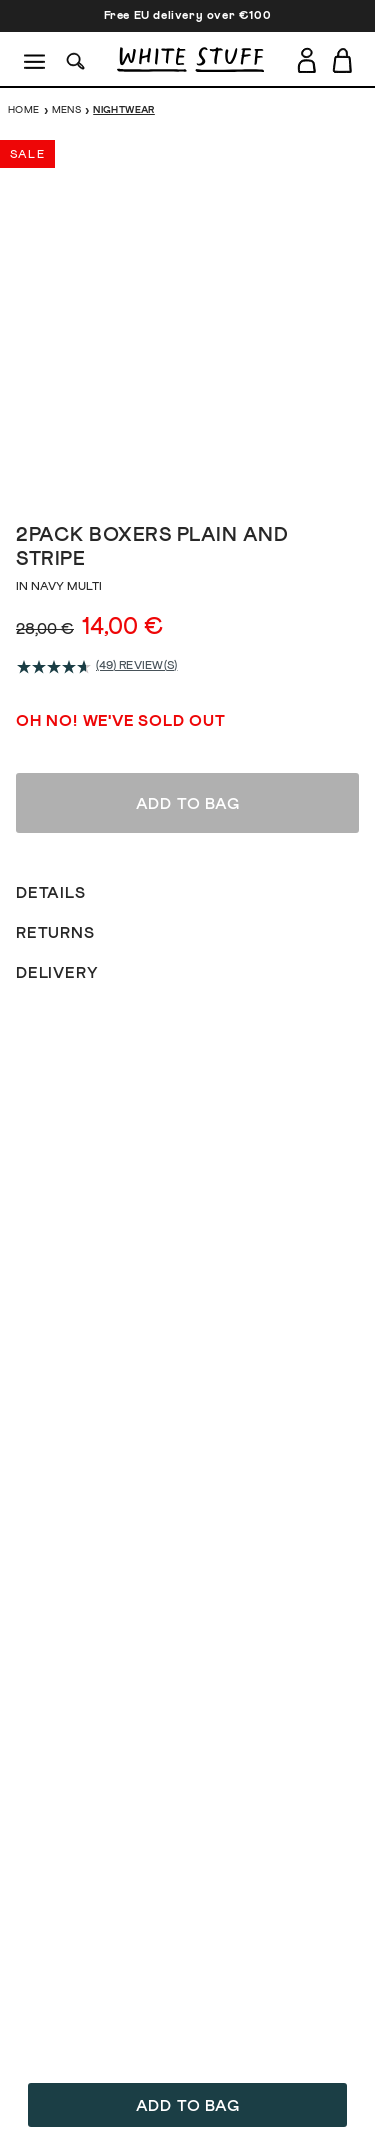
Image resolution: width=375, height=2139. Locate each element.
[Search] (76, 59)
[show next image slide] (335, 313)
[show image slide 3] (188, 477)
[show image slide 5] (228, 477)
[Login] (306, 56)
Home (24, 110)
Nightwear (124, 110)
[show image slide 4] (208, 477)
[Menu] (35, 60)
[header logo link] (190, 59)
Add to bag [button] (188, 2106)
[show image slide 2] (168, 477)
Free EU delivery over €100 (188, 16)
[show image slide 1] (148, 477)
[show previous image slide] (40, 313)
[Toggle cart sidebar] (343, 60)
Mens (67, 110)
